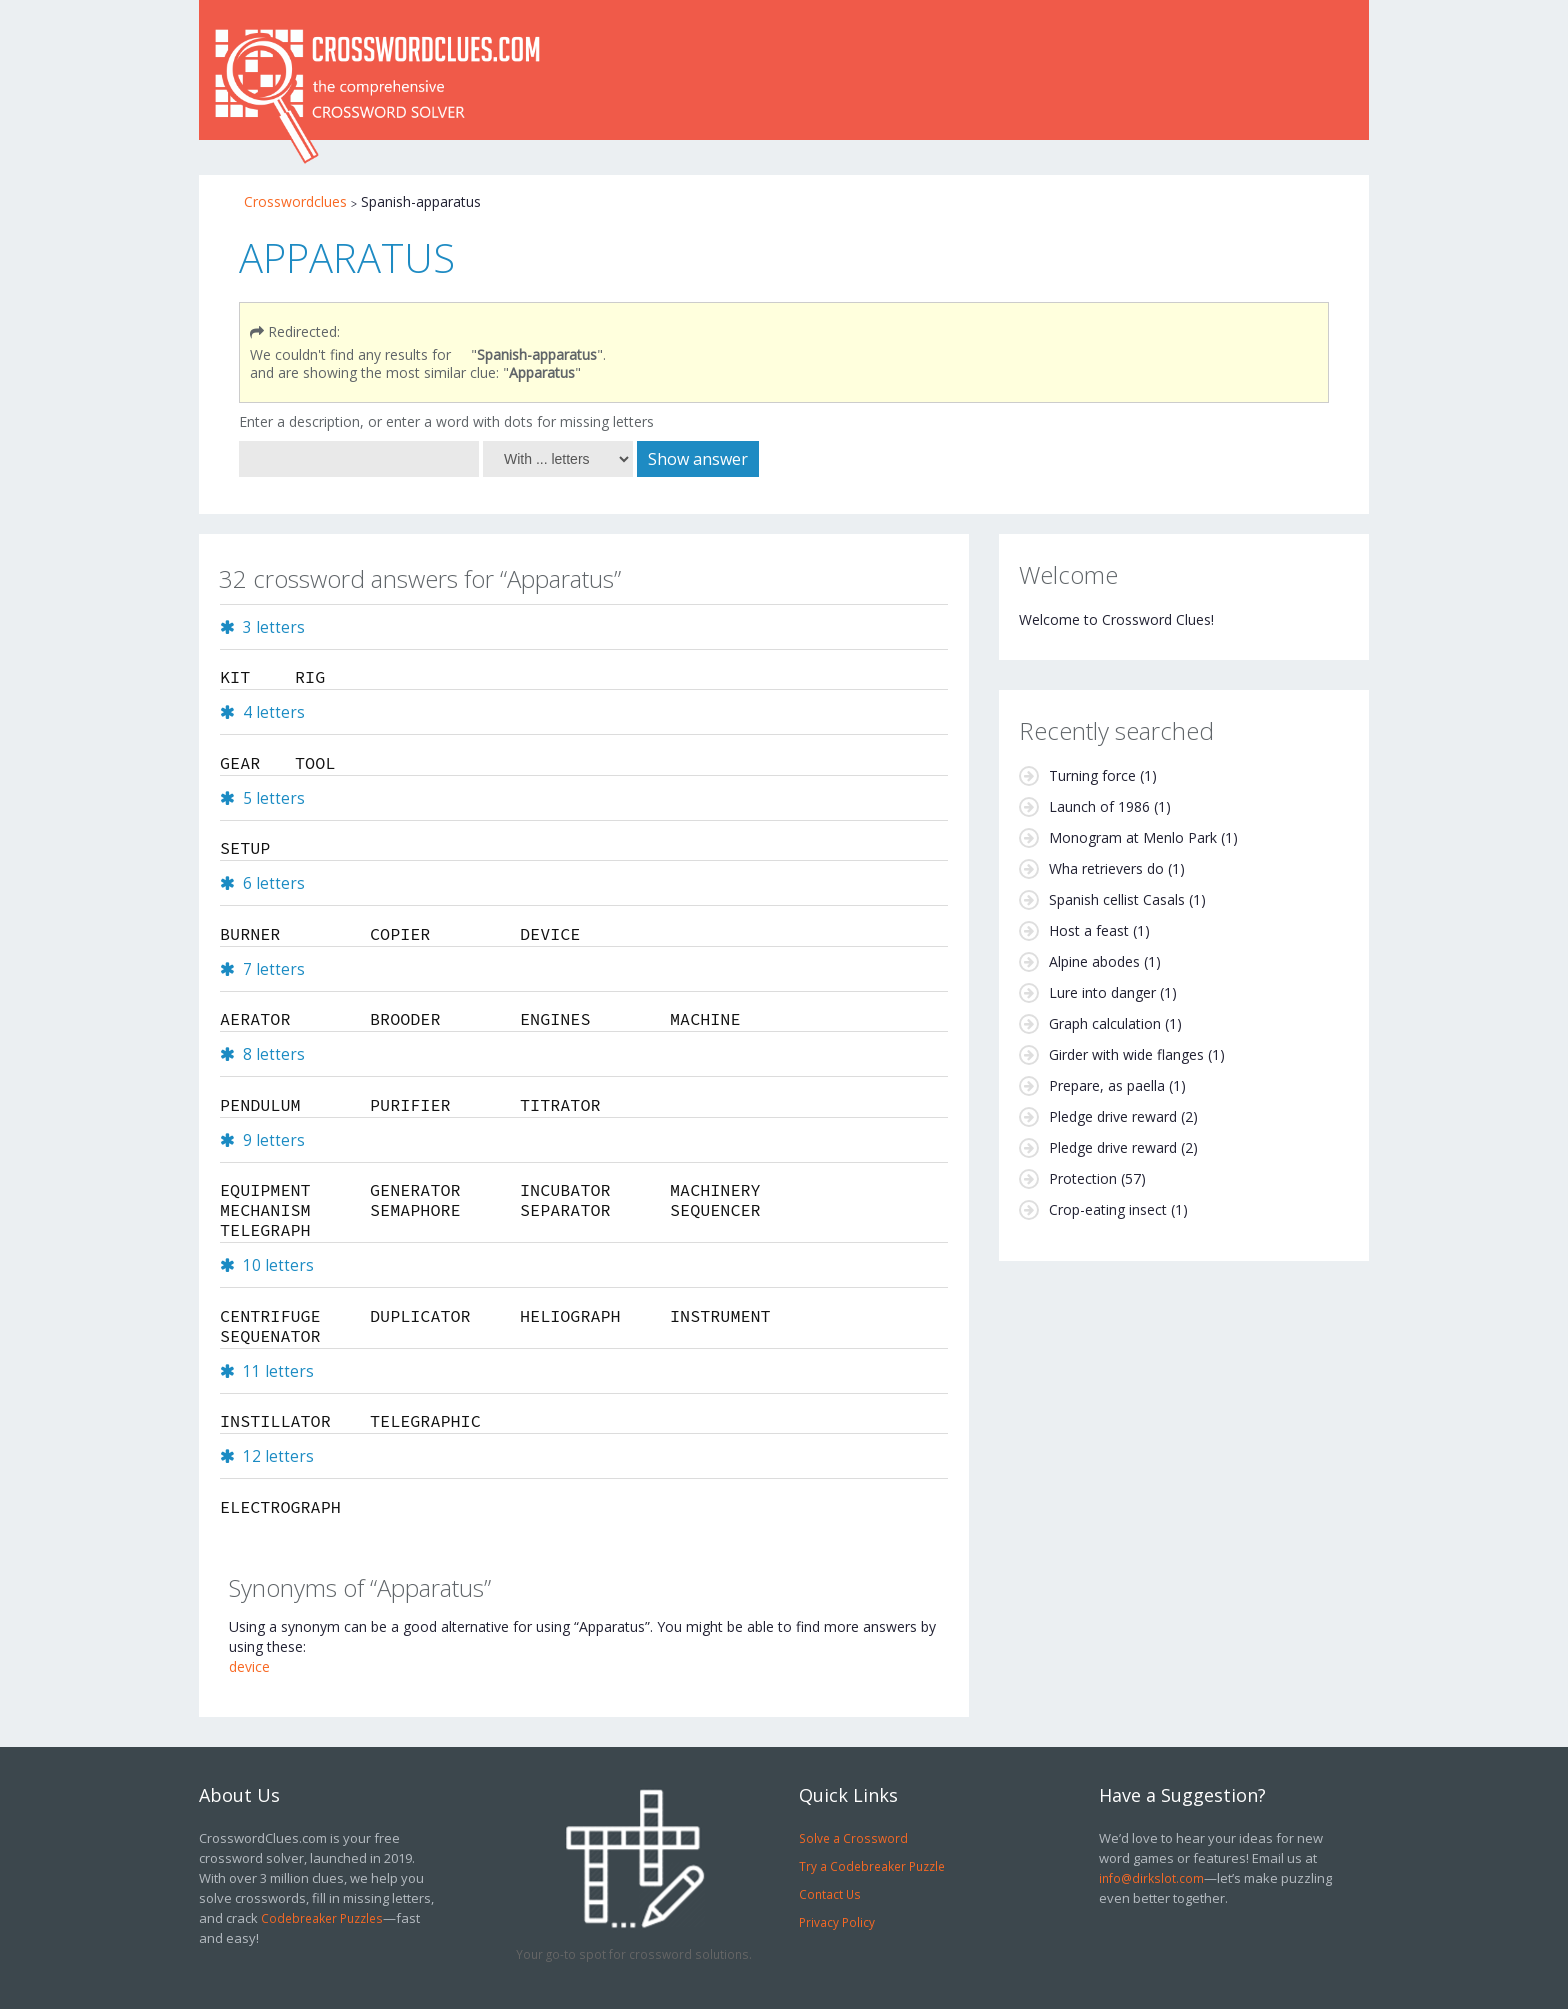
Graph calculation (1105, 1023)
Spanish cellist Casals (1117, 899)
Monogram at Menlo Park (1133, 837)
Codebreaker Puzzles (322, 1918)
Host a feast (1089, 930)
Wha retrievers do (1106, 868)
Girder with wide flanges (1126, 1054)
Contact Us (830, 1894)
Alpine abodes (1094, 961)
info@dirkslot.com (1151, 1878)
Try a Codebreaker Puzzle (872, 1866)
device (249, 1666)
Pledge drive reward (1113, 1116)
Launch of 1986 (1099, 806)
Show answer (698, 459)
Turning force (1092, 775)
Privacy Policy (837, 1922)
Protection (1083, 1178)
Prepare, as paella (1107, 1085)
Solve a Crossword (853, 1838)
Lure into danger (1102, 992)
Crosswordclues (295, 201)
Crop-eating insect (1108, 1209)
